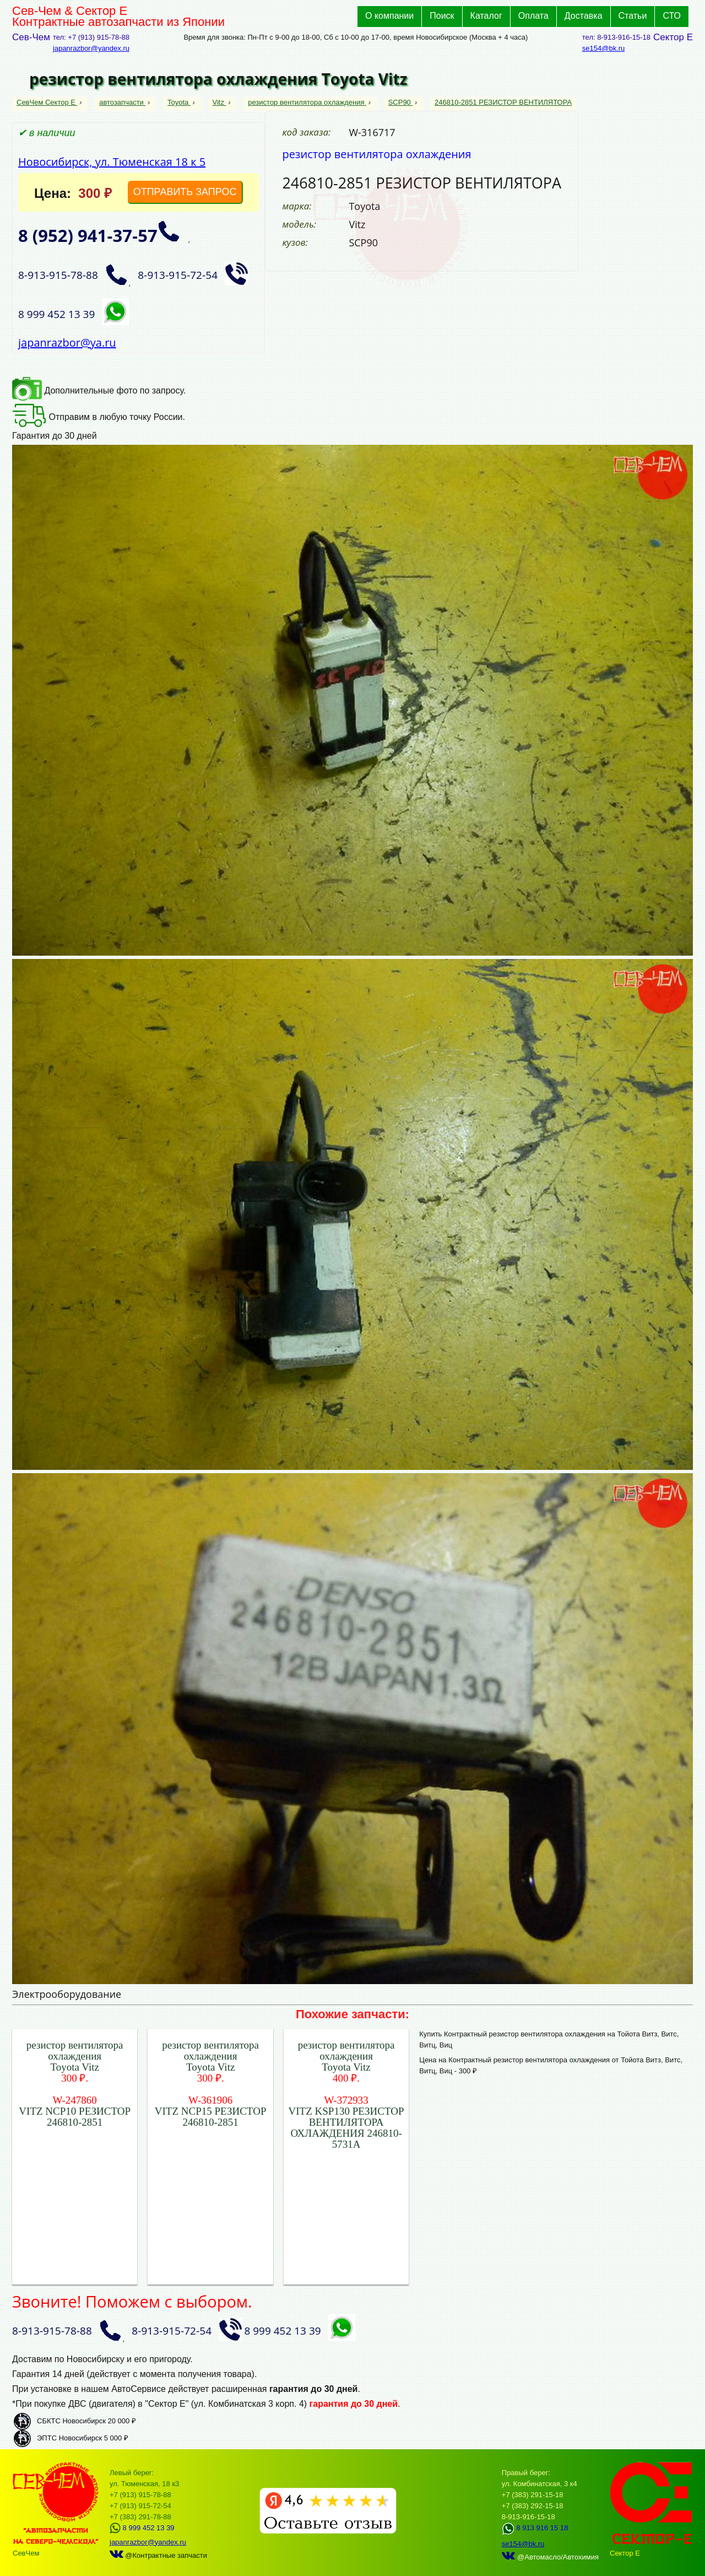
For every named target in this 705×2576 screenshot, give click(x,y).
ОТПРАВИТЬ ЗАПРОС (185, 191)
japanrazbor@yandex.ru (91, 48)
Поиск (442, 15)
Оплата (533, 15)
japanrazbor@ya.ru (67, 342)
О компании (389, 15)
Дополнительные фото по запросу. (99, 390)
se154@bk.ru (603, 48)
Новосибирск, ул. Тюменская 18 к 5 (111, 161)
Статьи (633, 15)
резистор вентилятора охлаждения (307, 102)
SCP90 (400, 102)
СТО (672, 15)
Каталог (486, 15)
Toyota (179, 102)
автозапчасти (122, 102)
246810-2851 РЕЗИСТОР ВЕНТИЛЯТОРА (503, 102)
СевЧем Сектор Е (47, 102)
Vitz (219, 102)
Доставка (584, 15)
